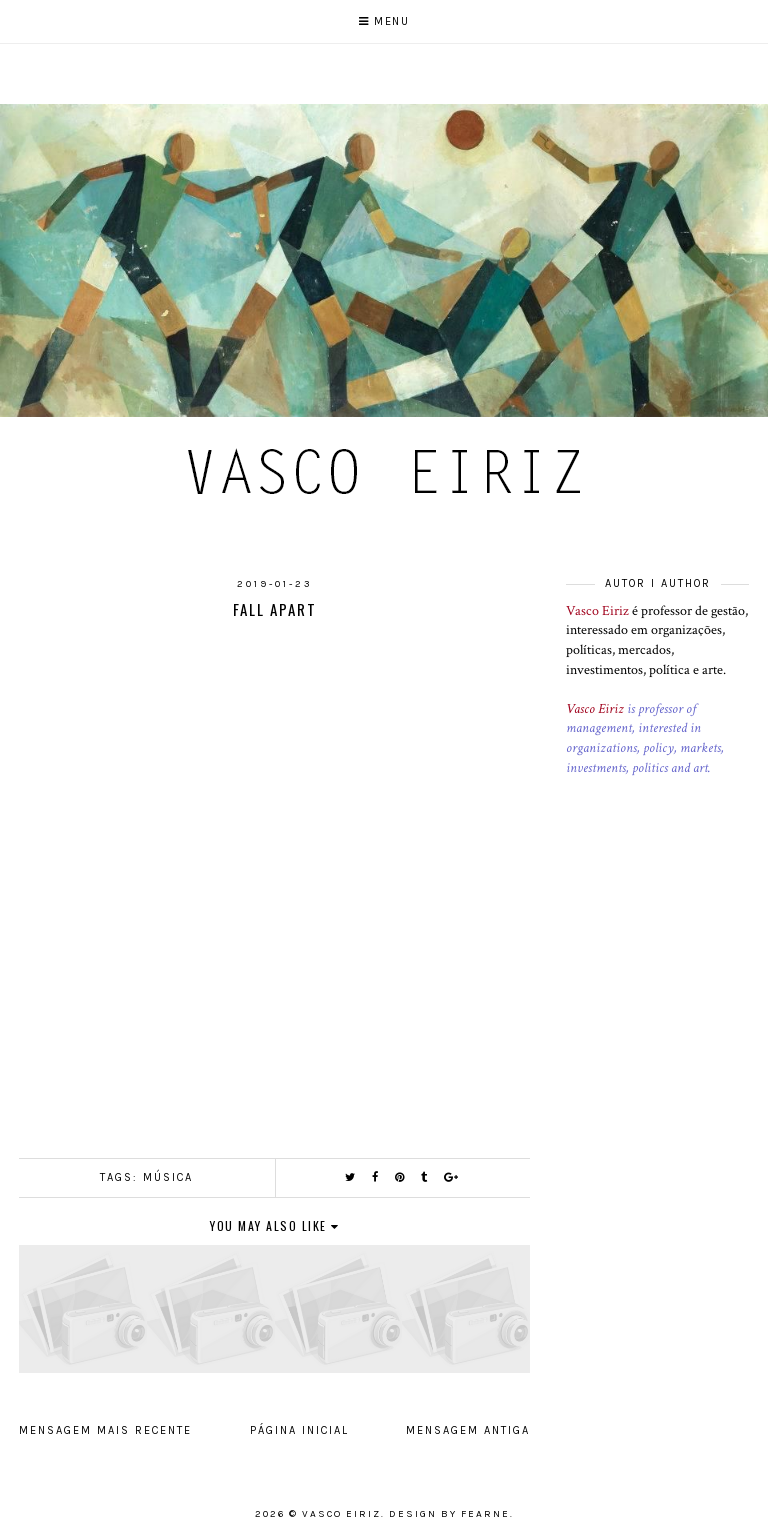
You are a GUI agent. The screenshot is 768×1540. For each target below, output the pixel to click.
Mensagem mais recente (105, 1430)
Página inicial (299, 1430)
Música (168, 1177)
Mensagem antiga (468, 1430)
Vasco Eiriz (597, 611)
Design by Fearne (449, 1514)
